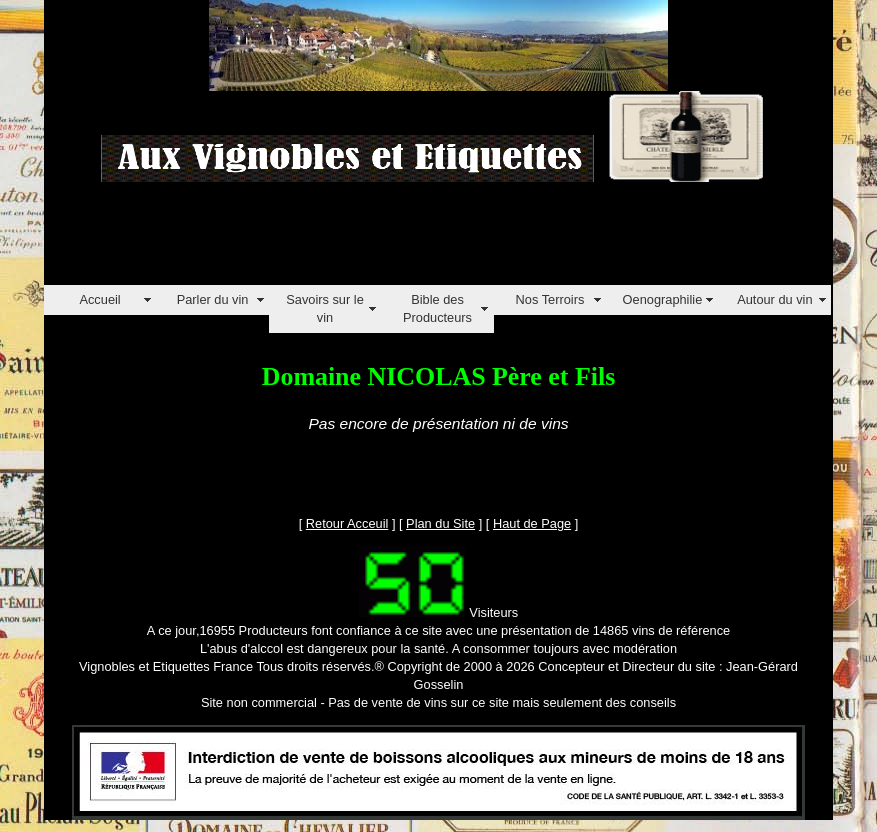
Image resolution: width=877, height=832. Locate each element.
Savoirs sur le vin (325, 308)
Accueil (99, 299)
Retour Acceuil (347, 523)
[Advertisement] (408, 240)
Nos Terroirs (550, 299)
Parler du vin (213, 299)
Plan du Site (440, 523)
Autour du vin (774, 299)
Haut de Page (532, 523)
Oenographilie (663, 299)
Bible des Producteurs (437, 308)
